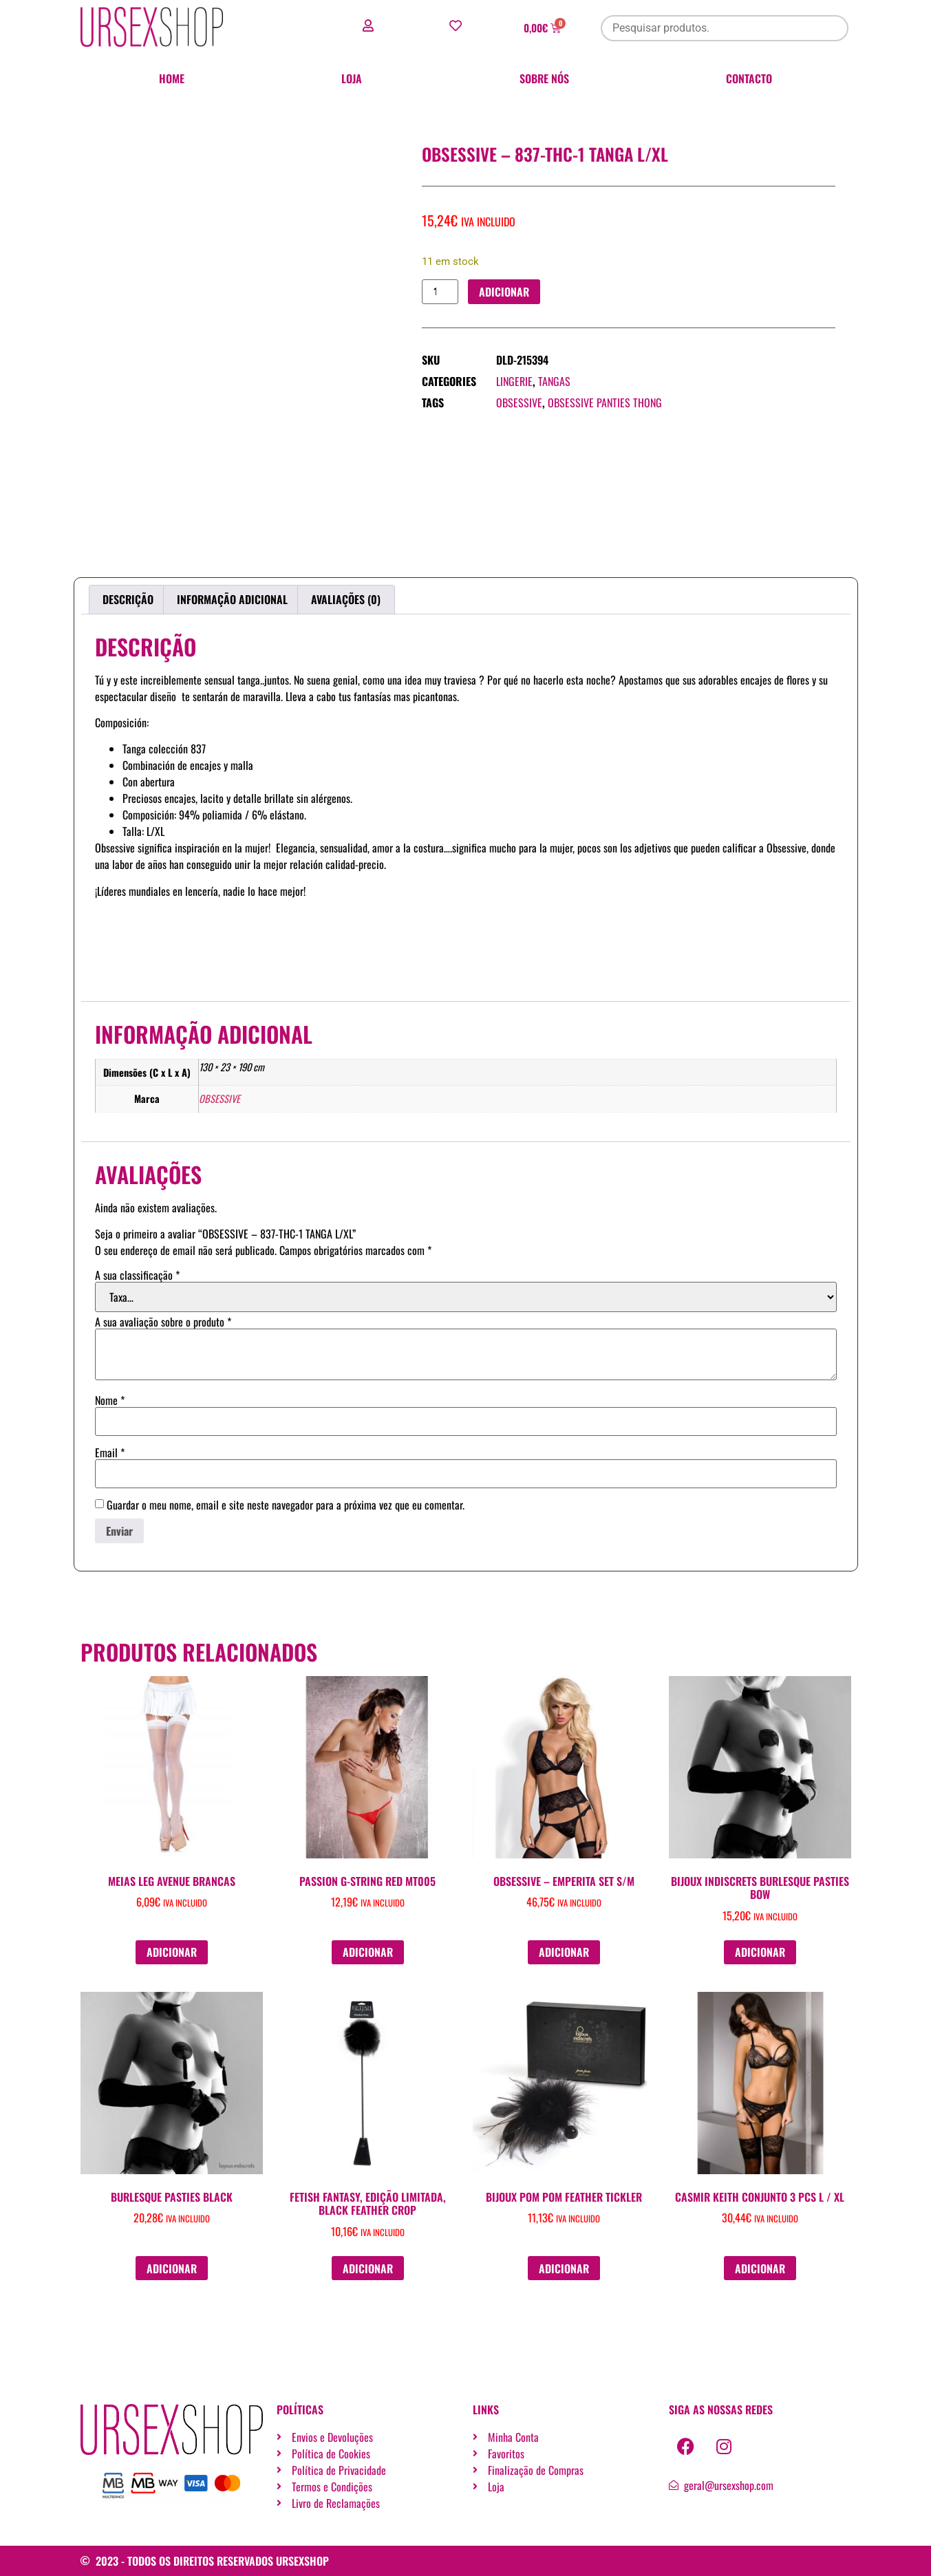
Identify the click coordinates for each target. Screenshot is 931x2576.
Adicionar (505, 291)
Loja (351, 78)
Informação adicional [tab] (232, 599)
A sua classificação (137, 1274)
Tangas (554, 382)
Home (171, 78)
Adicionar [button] (172, 1952)
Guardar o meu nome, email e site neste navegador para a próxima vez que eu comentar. (285, 1504)
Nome (110, 1400)
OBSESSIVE (519, 403)
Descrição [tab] (128, 599)
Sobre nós (544, 78)
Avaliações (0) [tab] (346, 599)
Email (110, 1452)
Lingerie (514, 382)
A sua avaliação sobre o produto (163, 1321)
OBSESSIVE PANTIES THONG (605, 403)
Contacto (749, 78)
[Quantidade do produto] (440, 292)
